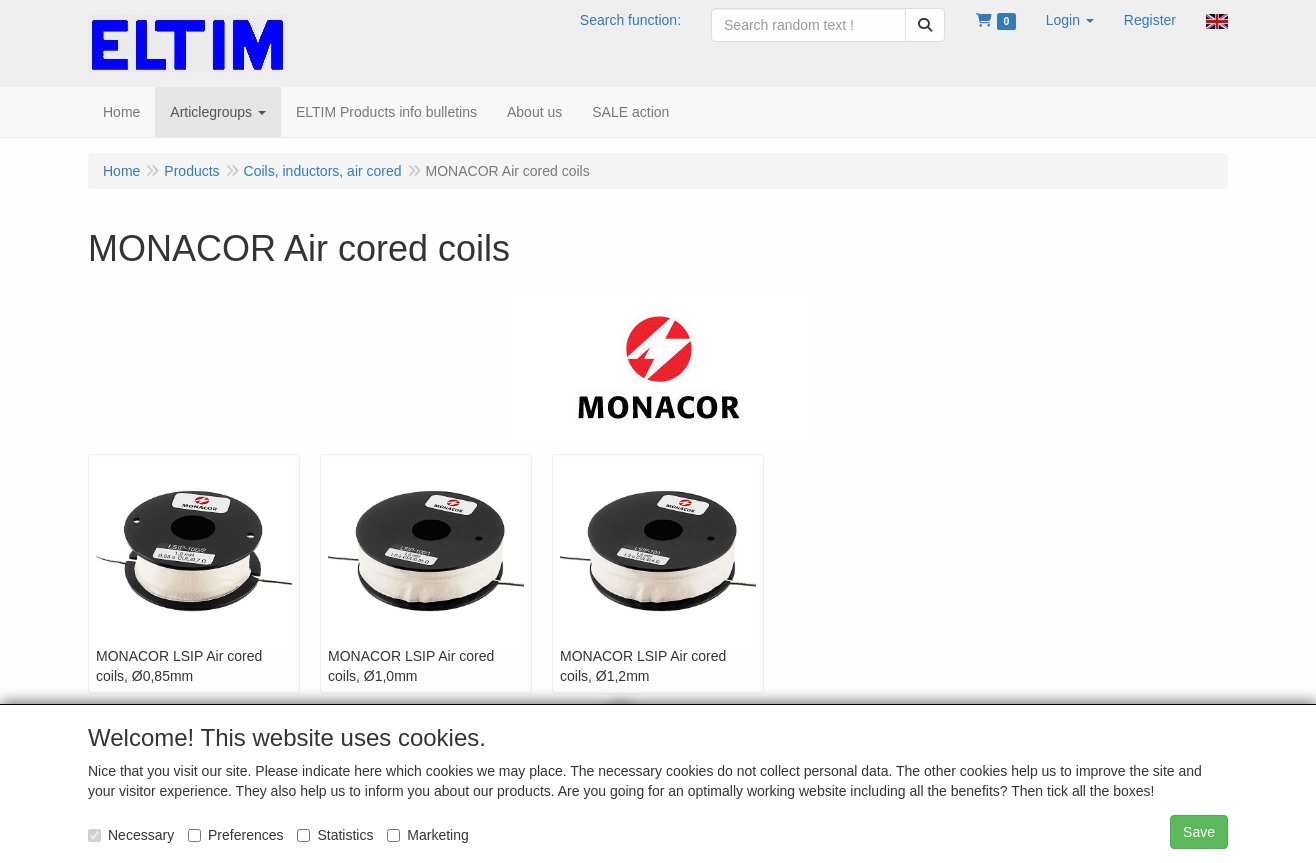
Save (1199, 832)
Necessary (131, 835)
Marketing (427, 835)
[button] (1070, 20)
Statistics (335, 835)
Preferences (235, 835)
